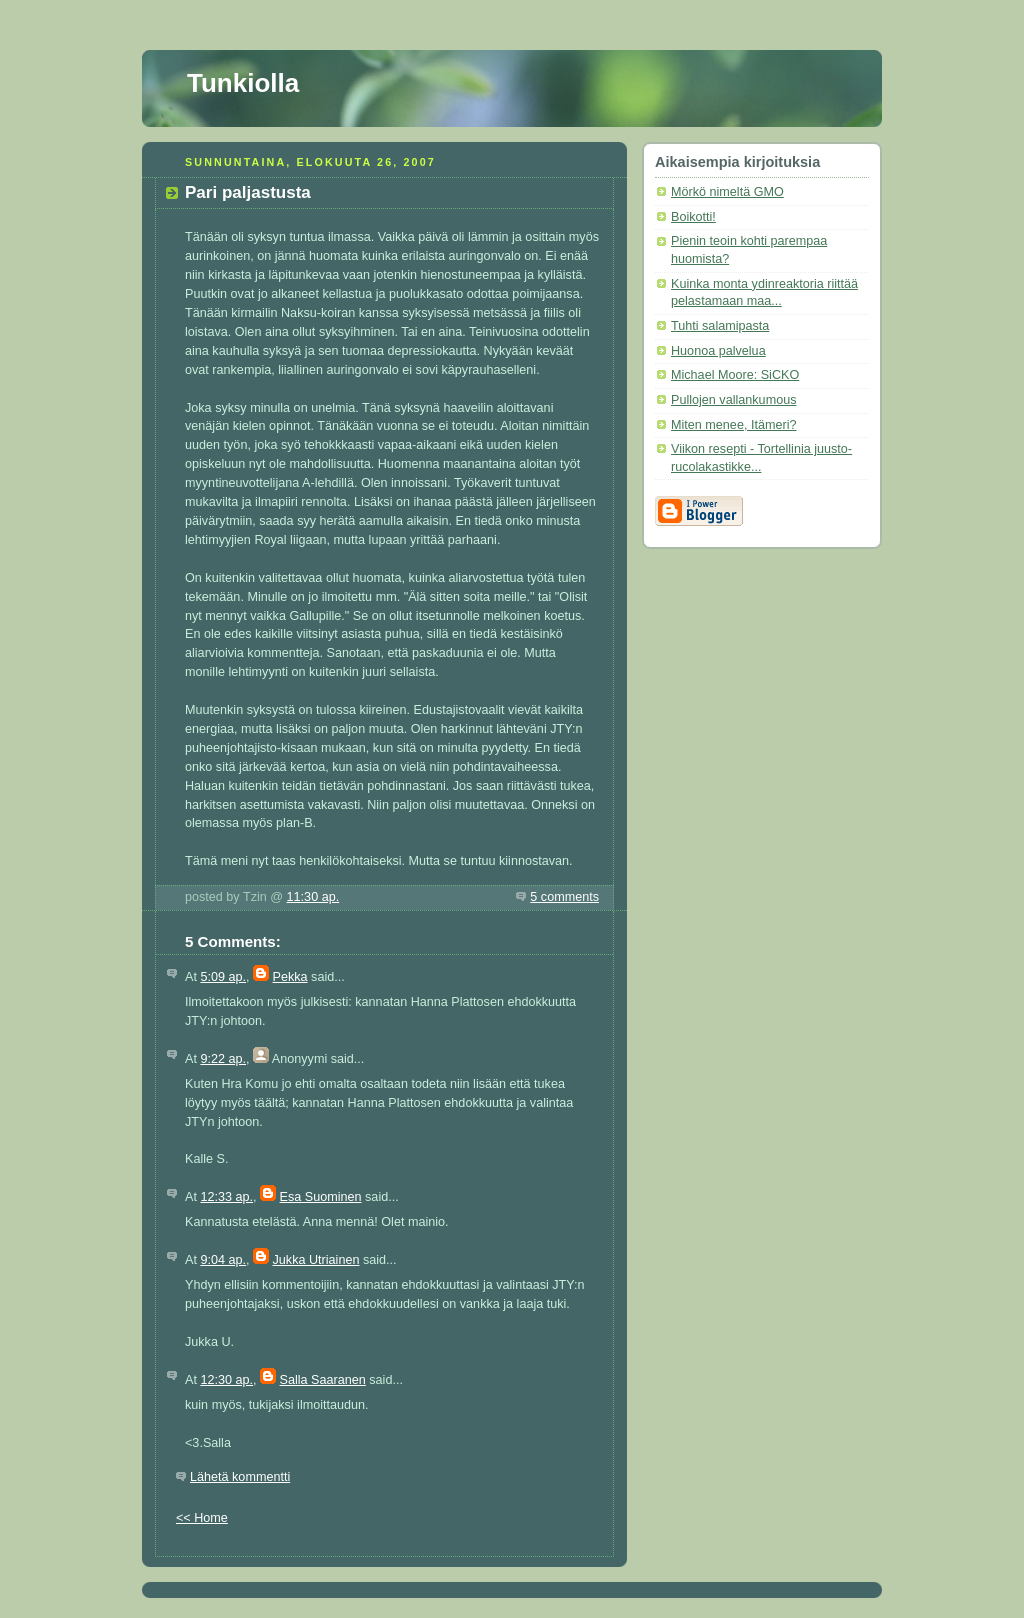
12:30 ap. (226, 1380)
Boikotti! (693, 217)
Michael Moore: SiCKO (735, 375)
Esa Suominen (321, 1197)
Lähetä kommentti (240, 1477)
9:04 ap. (223, 1260)
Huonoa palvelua (718, 351)
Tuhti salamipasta (720, 326)
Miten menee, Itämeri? (733, 425)
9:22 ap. (223, 1059)
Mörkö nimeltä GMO (727, 192)
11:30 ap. (313, 897)
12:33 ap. (226, 1197)
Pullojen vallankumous (733, 400)
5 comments (564, 897)
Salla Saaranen (323, 1380)
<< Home (202, 1518)
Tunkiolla (243, 83)
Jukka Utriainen (316, 1260)
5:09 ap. (223, 977)
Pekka (290, 977)
